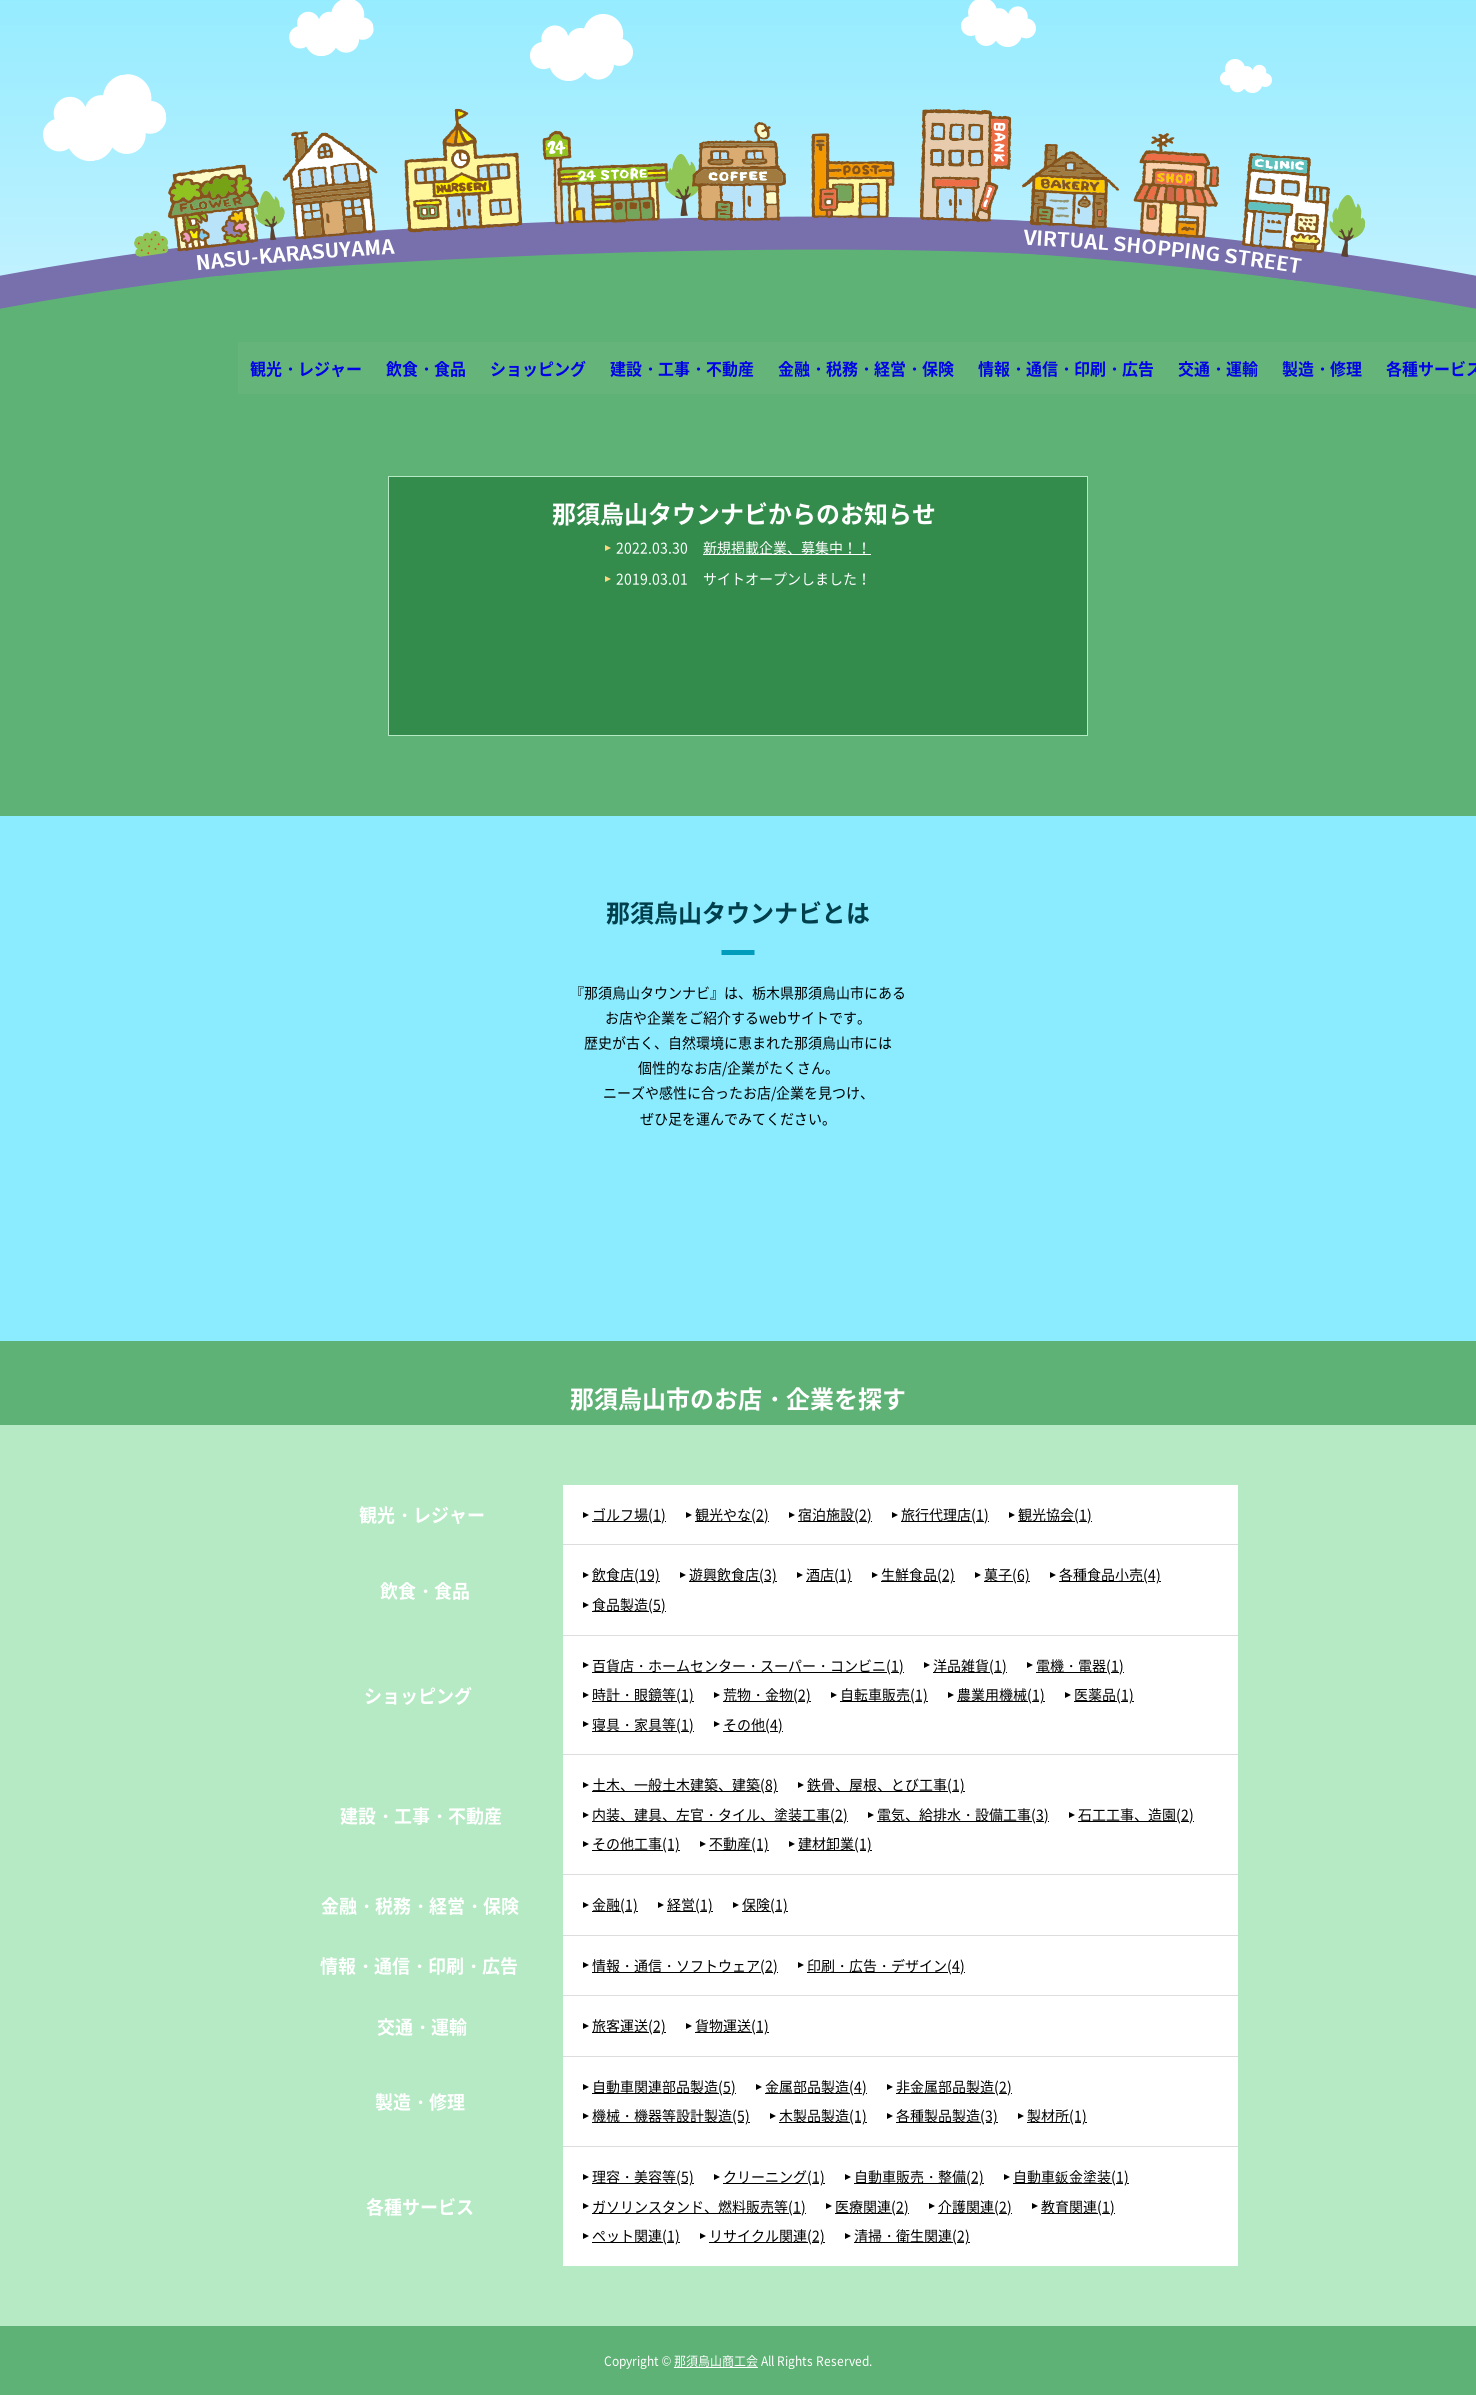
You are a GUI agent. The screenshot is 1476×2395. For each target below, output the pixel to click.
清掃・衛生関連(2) (912, 2235)
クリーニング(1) (774, 2176)
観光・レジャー (306, 368)
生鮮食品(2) (918, 1574)
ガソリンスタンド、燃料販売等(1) (699, 2206)
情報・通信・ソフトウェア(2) (685, 1965)
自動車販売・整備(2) (919, 2176)
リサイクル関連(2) (767, 2235)
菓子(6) (1007, 1574)
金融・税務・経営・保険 (866, 368)
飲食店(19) (626, 1574)
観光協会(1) (1055, 1514)
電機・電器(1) (1080, 1665)
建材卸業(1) (835, 1843)
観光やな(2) (732, 1514)
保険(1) (765, 1904)
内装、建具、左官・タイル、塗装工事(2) (720, 1814)
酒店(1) (829, 1574)
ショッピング (538, 368)
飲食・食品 (426, 368)
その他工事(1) (636, 1843)
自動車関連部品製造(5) (664, 2086)
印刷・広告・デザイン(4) (886, 1965)
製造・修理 (1322, 368)
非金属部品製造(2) (954, 2086)
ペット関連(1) (636, 2235)
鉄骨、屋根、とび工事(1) (886, 1784)
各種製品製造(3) (947, 2115)
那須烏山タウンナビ (738, 241)
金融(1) (615, 1904)
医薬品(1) (1104, 1694)
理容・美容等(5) (643, 2176)
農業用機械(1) (1001, 1694)
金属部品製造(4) (816, 2086)
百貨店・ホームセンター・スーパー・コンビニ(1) (748, 1665)
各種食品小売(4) (1110, 1574)
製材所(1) (1057, 2115)
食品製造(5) (629, 1604)
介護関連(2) (975, 2206)
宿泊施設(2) (835, 1514)
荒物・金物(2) (767, 1694)
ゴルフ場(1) (629, 1514)
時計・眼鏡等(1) (643, 1694)
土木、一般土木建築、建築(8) (685, 1784)
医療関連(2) (872, 2206)
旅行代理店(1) (945, 1514)
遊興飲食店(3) (733, 1574)
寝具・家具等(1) (643, 1724)
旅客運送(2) (629, 2025)
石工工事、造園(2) (1136, 1814)
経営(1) (690, 1904)
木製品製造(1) (823, 2115)
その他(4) (753, 1724)
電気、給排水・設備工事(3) (963, 1814)
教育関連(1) (1078, 2206)
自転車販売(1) (884, 1694)
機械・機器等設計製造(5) (671, 2115)
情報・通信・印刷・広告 (1066, 368)
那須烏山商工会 (716, 2361)
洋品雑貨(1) (970, 1665)
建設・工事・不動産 (682, 368)
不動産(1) (739, 1843)
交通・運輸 (1218, 368)
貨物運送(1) (732, 2025)
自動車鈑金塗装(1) (1071, 2176)
